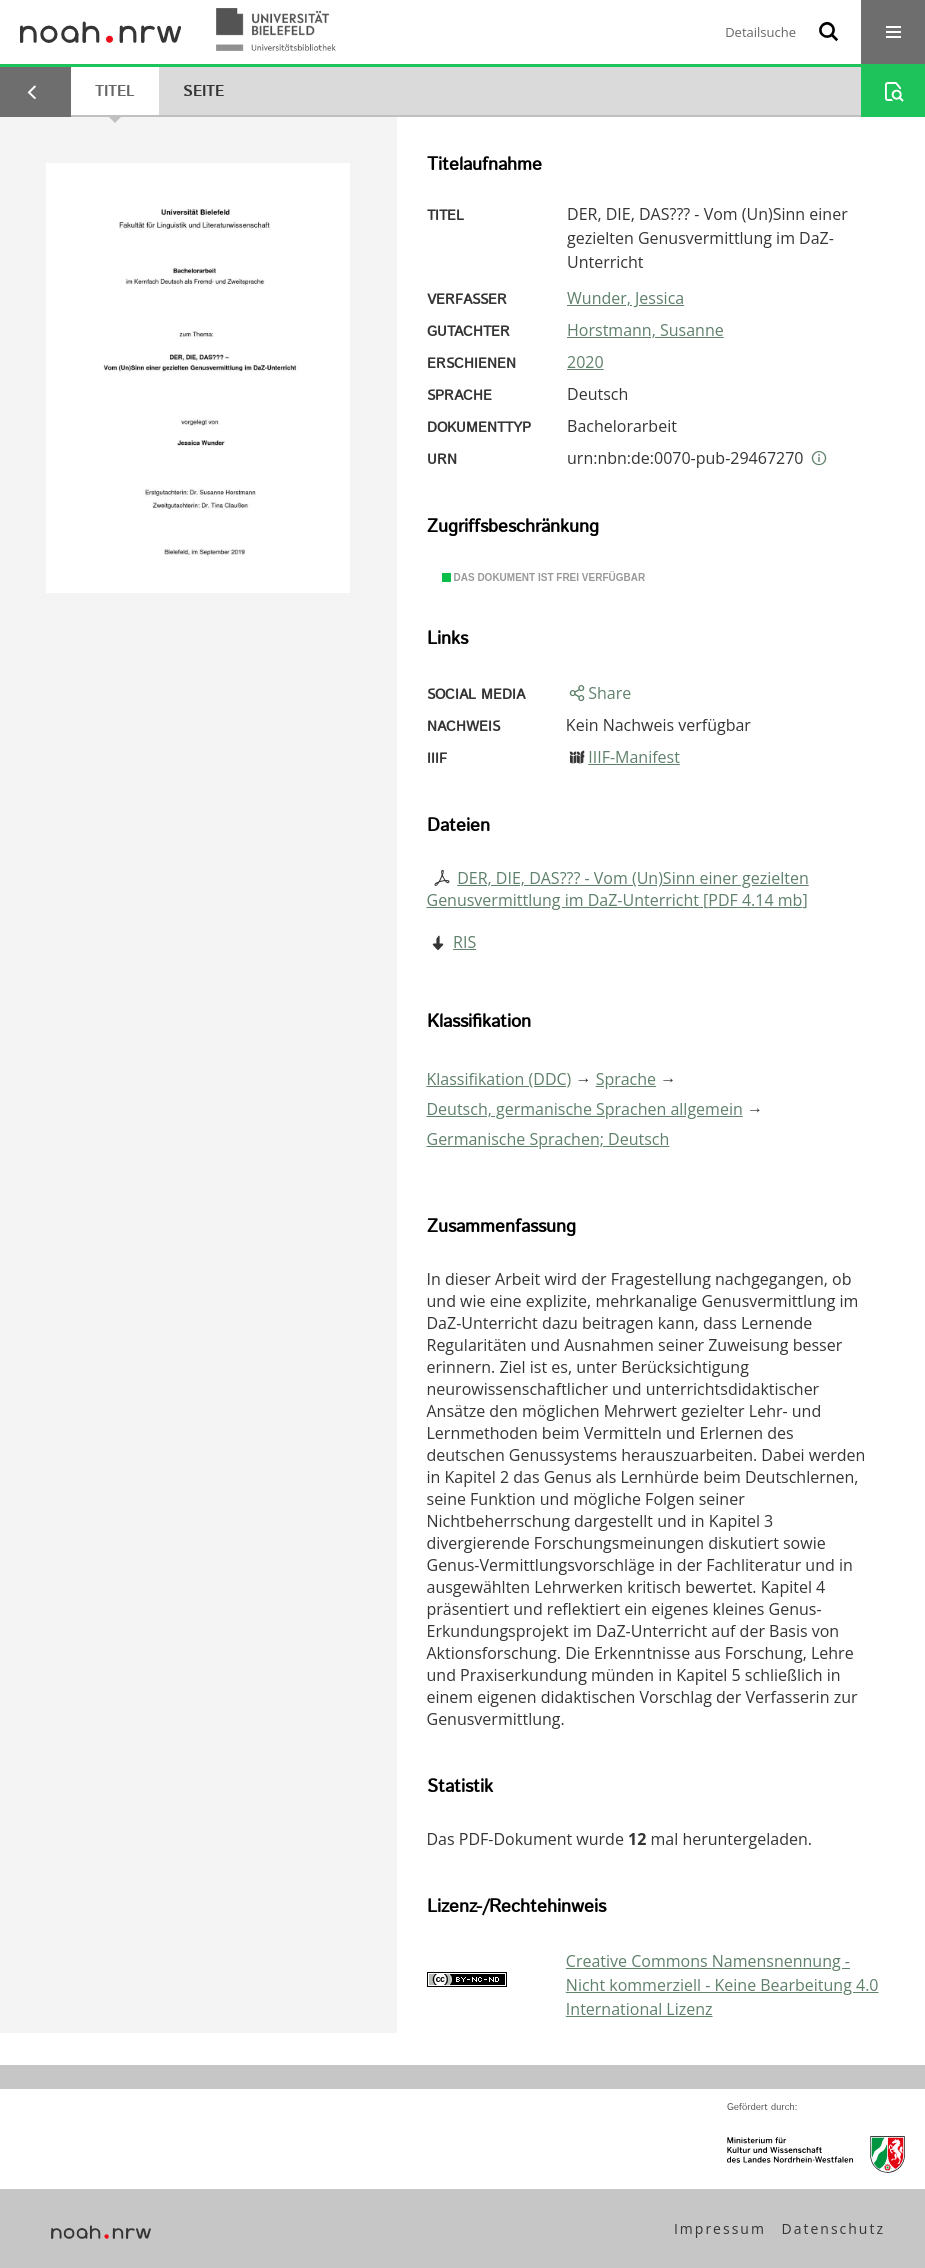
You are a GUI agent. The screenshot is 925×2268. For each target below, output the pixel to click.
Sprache (626, 1079)
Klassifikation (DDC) (499, 1079)
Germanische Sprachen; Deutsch (548, 1139)
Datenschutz (833, 2228)
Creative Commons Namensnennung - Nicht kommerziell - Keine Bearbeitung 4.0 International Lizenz (722, 1985)
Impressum (720, 2228)
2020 (585, 362)
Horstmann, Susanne (645, 330)
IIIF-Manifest (634, 757)
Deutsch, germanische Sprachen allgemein (585, 1109)
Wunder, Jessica (625, 298)
